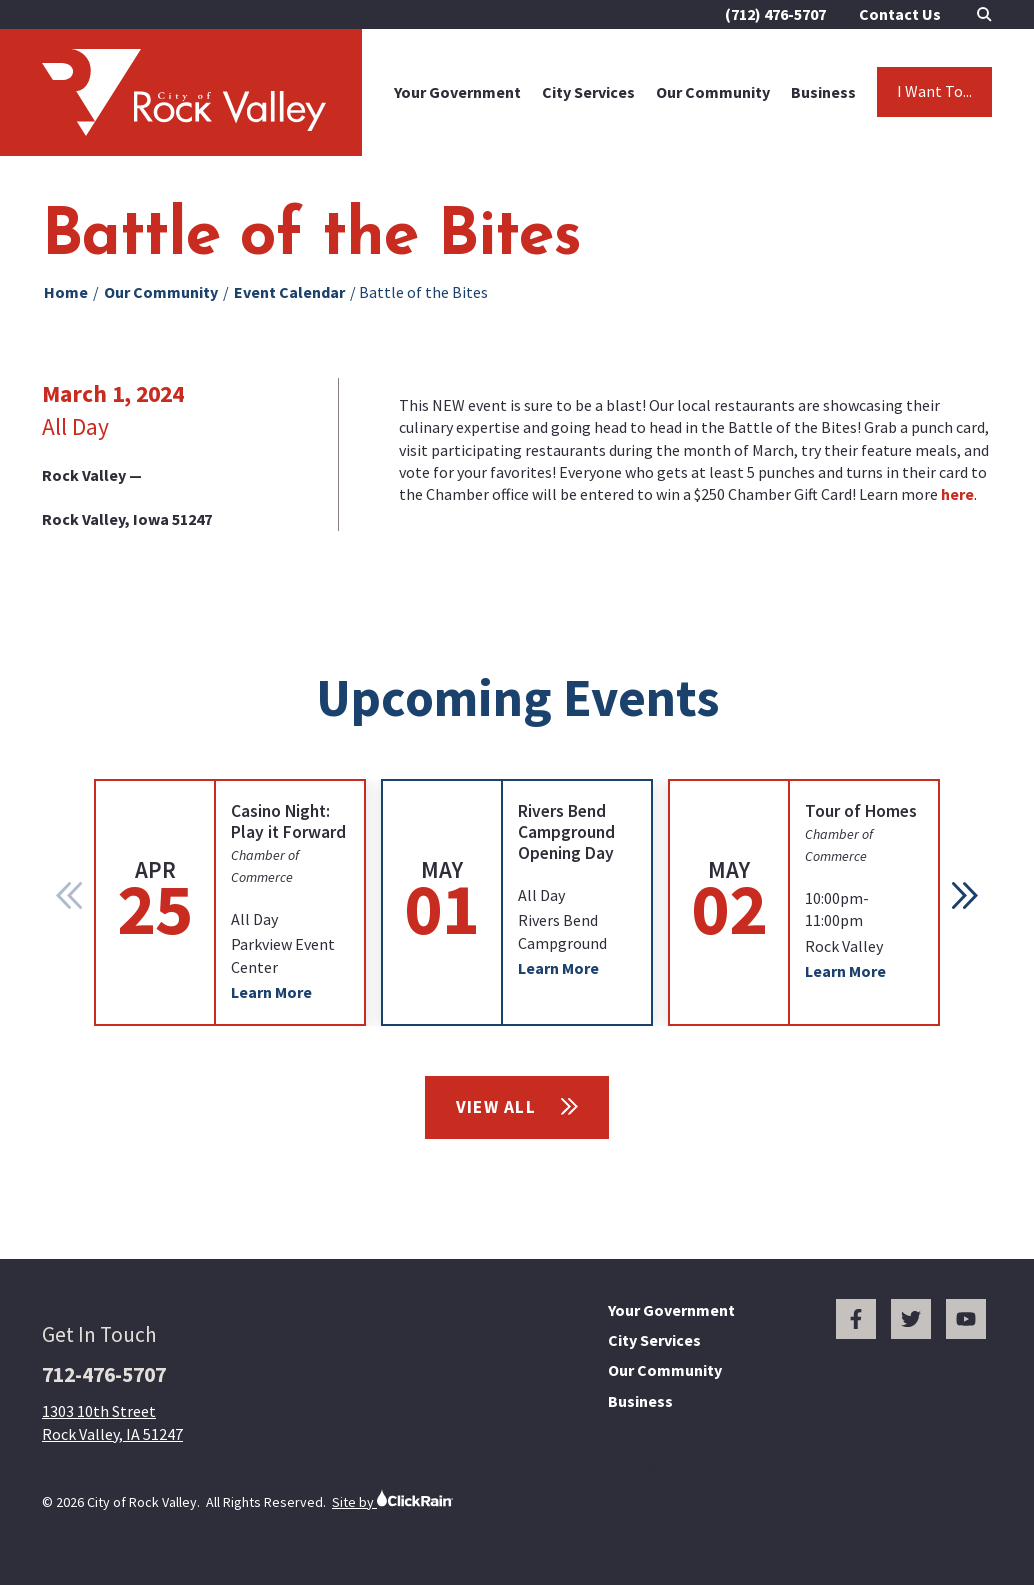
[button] (965, 895)
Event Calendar (289, 292)
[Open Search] (984, 14)
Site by (392, 1499)
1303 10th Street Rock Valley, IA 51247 (112, 1422)
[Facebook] (856, 1319)
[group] (230, 902)
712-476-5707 (104, 1374)
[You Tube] (966, 1319)
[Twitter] (911, 1319)
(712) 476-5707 (775, 14)
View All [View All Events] (517, 1107)
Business (823, 92)
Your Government (457, 92)
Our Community (713, 92)
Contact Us (900, 14)
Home (66, 292)
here (957, 494)
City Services (588, 92)
